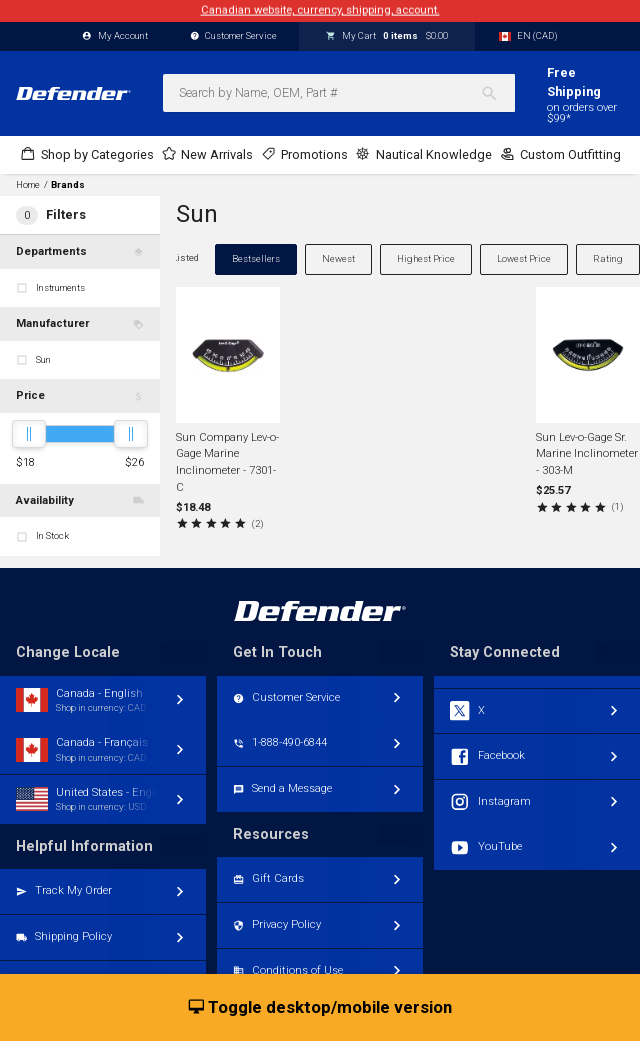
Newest (338, 258)
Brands (68, 185)
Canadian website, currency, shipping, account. (320, 10)
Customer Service (234, 36)
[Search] (497, 93)
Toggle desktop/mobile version (320, 1008)
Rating (608, 258)
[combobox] (339, 93)
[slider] (29, 434)
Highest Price (426, 258)
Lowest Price (524, 258)
